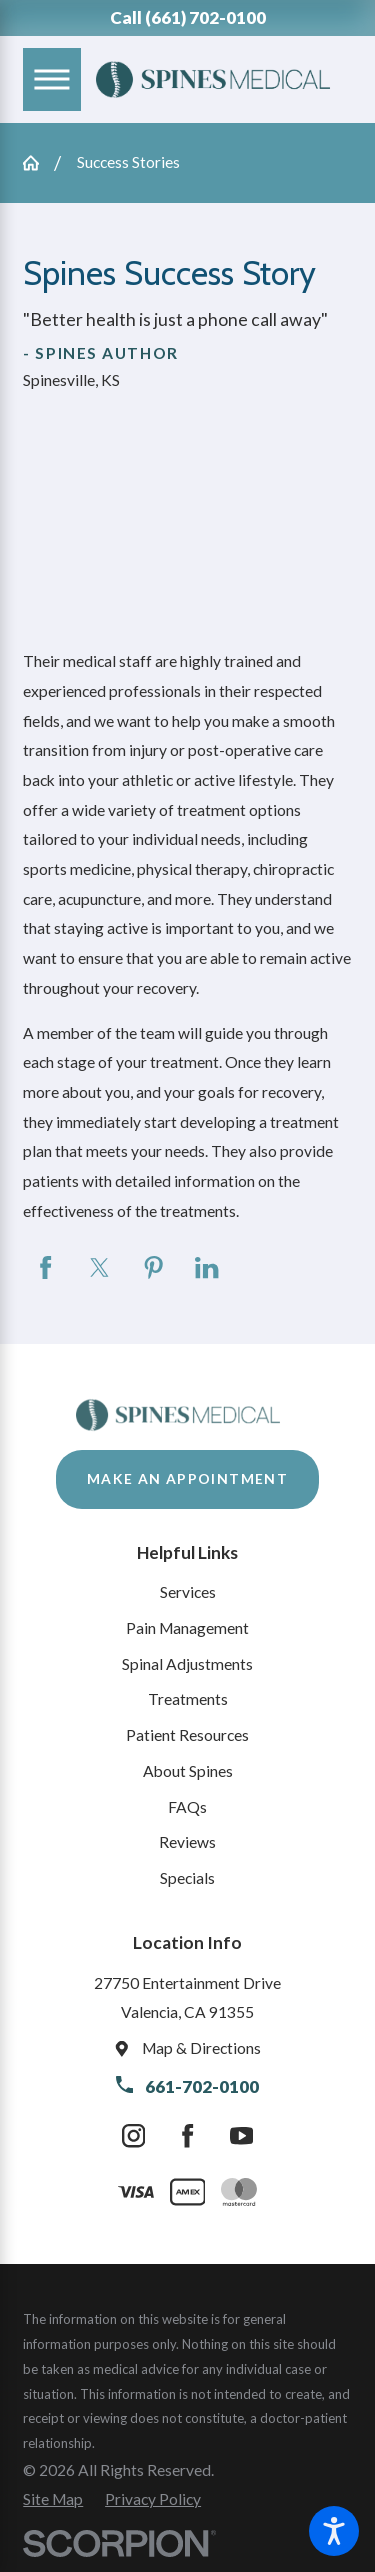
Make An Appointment (187, 1478)
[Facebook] (187, 2136)
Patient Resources (187, 1735)
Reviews (187, 1842)
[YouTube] (241, 2136)
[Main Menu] (51, 79)
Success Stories (128, 162)
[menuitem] (187, 1593)
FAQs (187, 1807)
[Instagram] (133, 2136)
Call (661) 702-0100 (188, 17)
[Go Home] (38, 163)
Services (188, 1592)
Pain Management (187, 1628)
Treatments (188, 1699)
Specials (187, 1878)
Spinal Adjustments (187, 1664)
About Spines (188, 1771)
